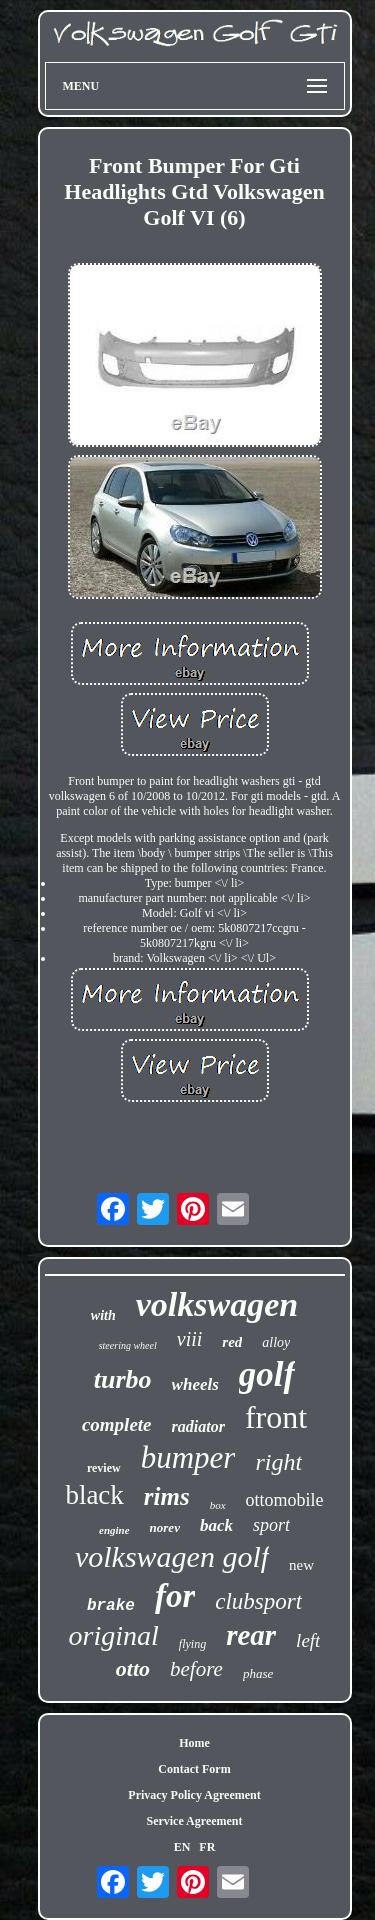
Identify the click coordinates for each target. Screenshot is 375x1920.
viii (190, 1339)
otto (133, 1668)
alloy (276, 1342)
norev (165, 1527)
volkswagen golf (172, 1556)
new (301, 1565)
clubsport (258, 1601)
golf (267, 1374)
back (216, 1525)
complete (117, 1424)
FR (207, 1847)
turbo (123, 1379)
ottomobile (285, 1500)
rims (167, 1496)
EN (182, 1847)
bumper (188, 1457)
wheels (195, 1384)
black (94, 1495)
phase (258, 1673)
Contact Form (194, 1769)
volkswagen (217, 1304)
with (103, 1315)
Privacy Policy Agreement (194, 1795)
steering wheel (128, 1345)
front (276, 1417)
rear (251, 1635)
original (114, 1635)
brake (111, 1606)
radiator (198, 1426)
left (308, 1640)
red (232, 1342)
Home (194, 1743)
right (278, 1462)
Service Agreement (194, 1821)
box (218, 1505)
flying (192, 1644)
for (175, 1596)
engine (114, 1530)
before (196, 1669)
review (104, 1468)
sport (271, 1525)
